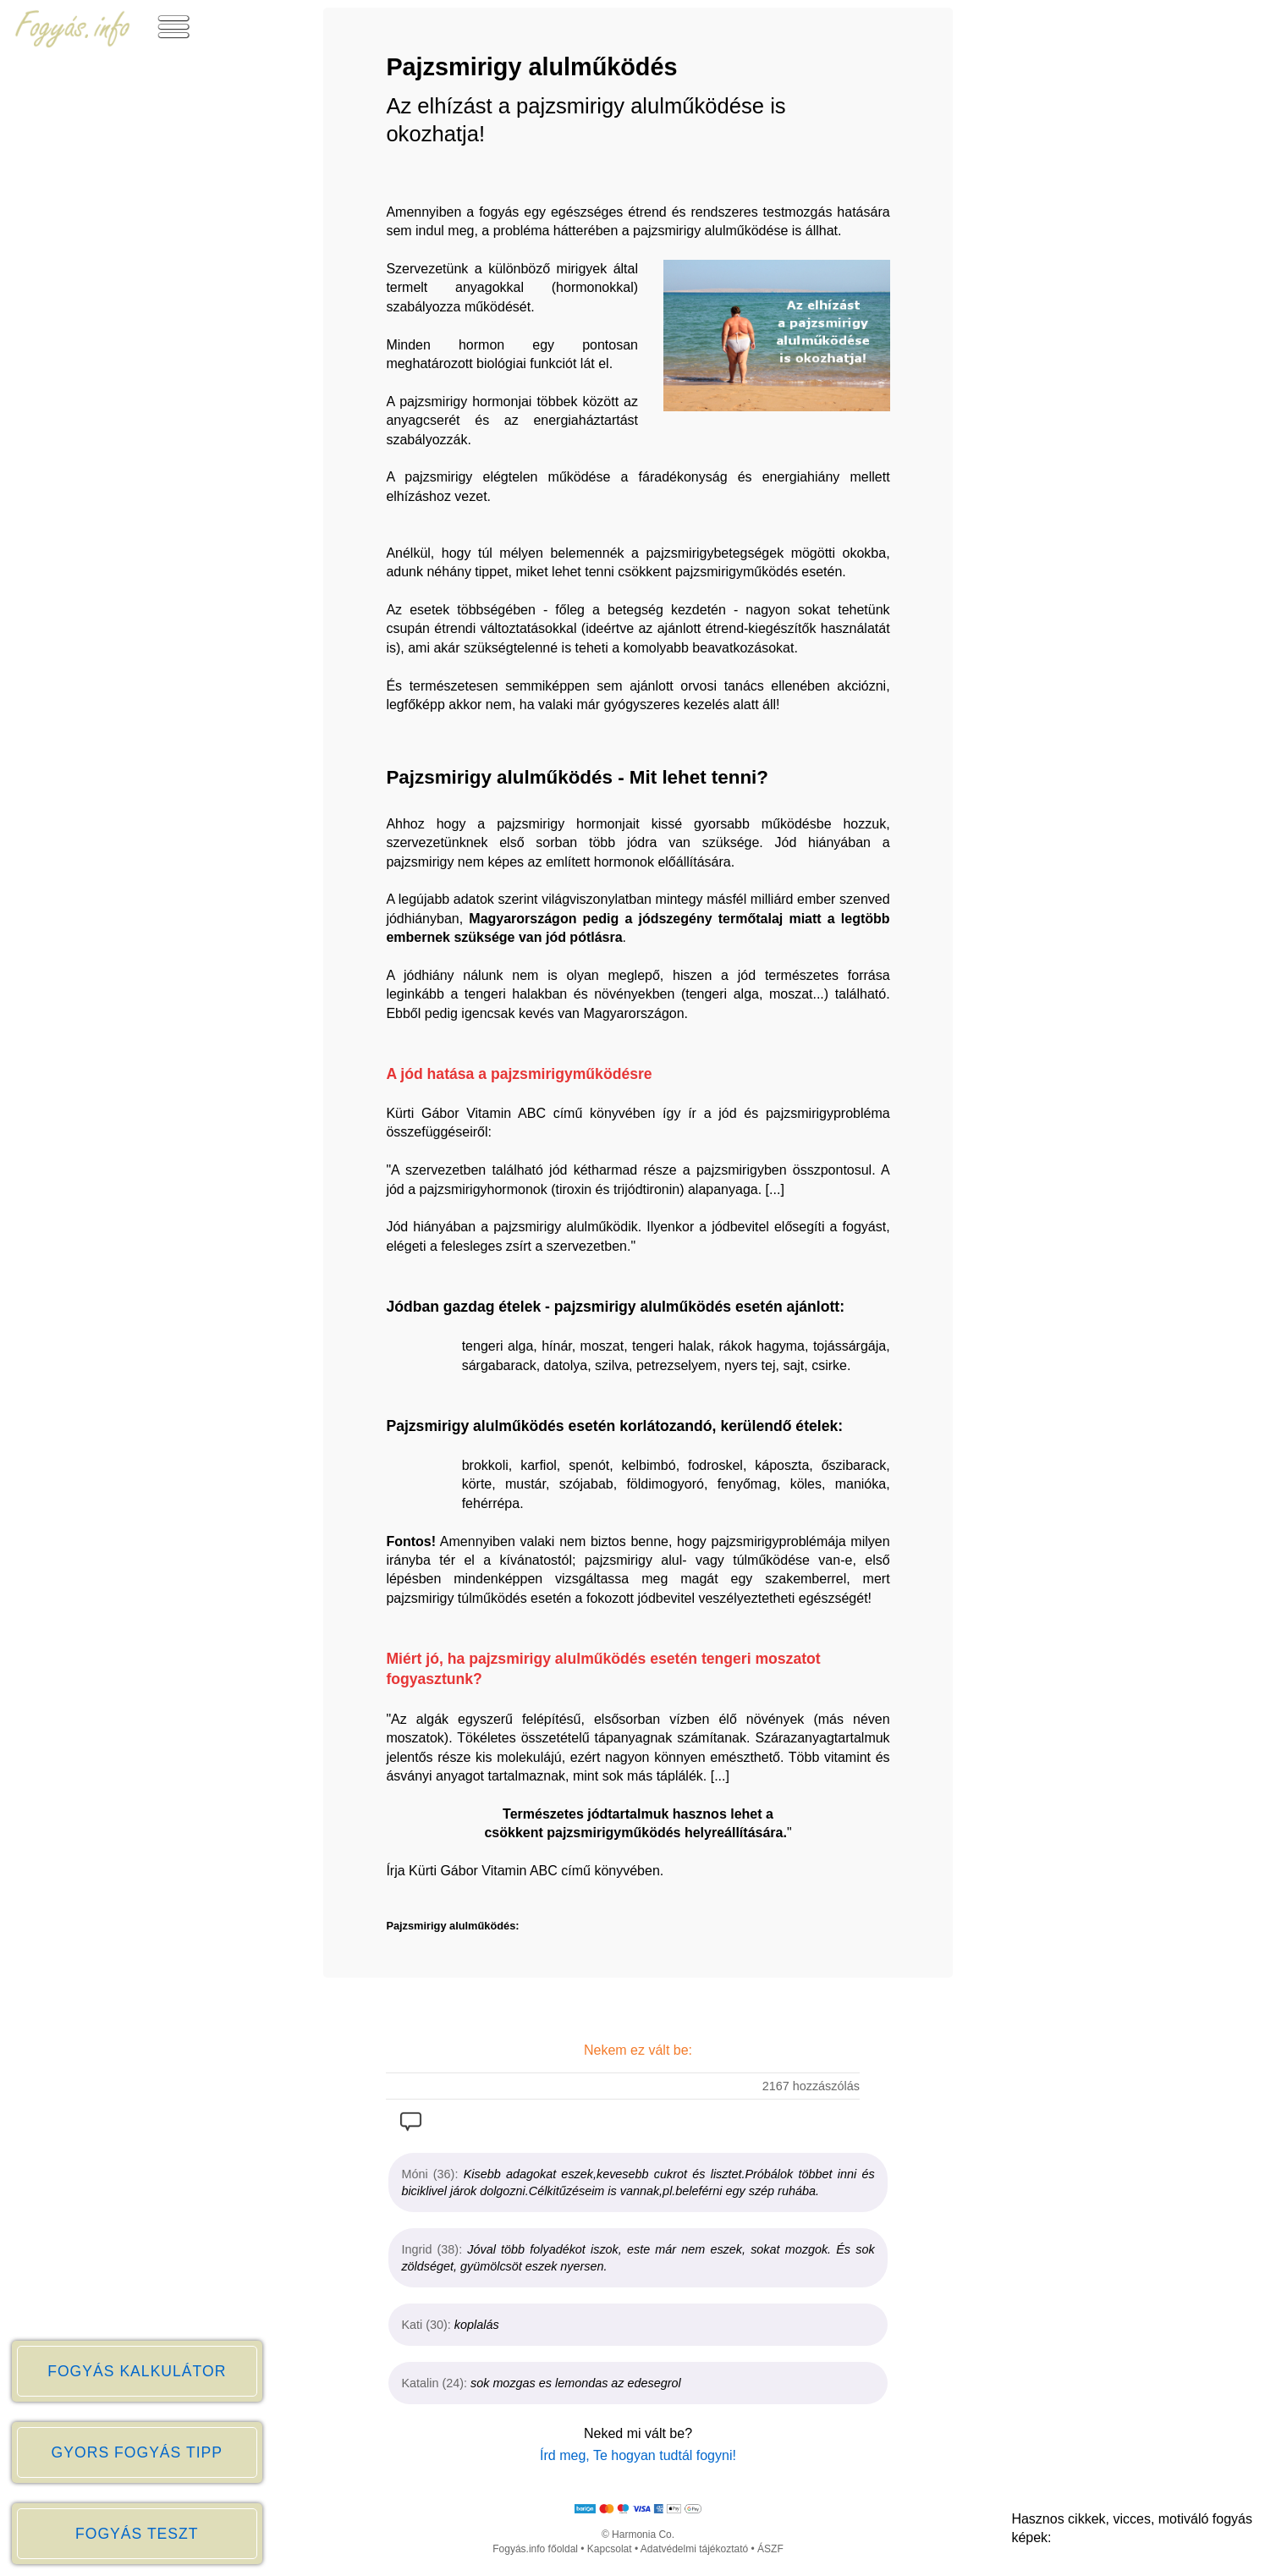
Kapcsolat (609, 2549)
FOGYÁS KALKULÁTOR (136, 2371)
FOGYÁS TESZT (137, 2533)
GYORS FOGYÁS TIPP (137, 2452)
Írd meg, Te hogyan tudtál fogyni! (638, 2455)
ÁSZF (770, 2549)
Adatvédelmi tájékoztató (694, 2549)
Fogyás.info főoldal (535, 2549)
